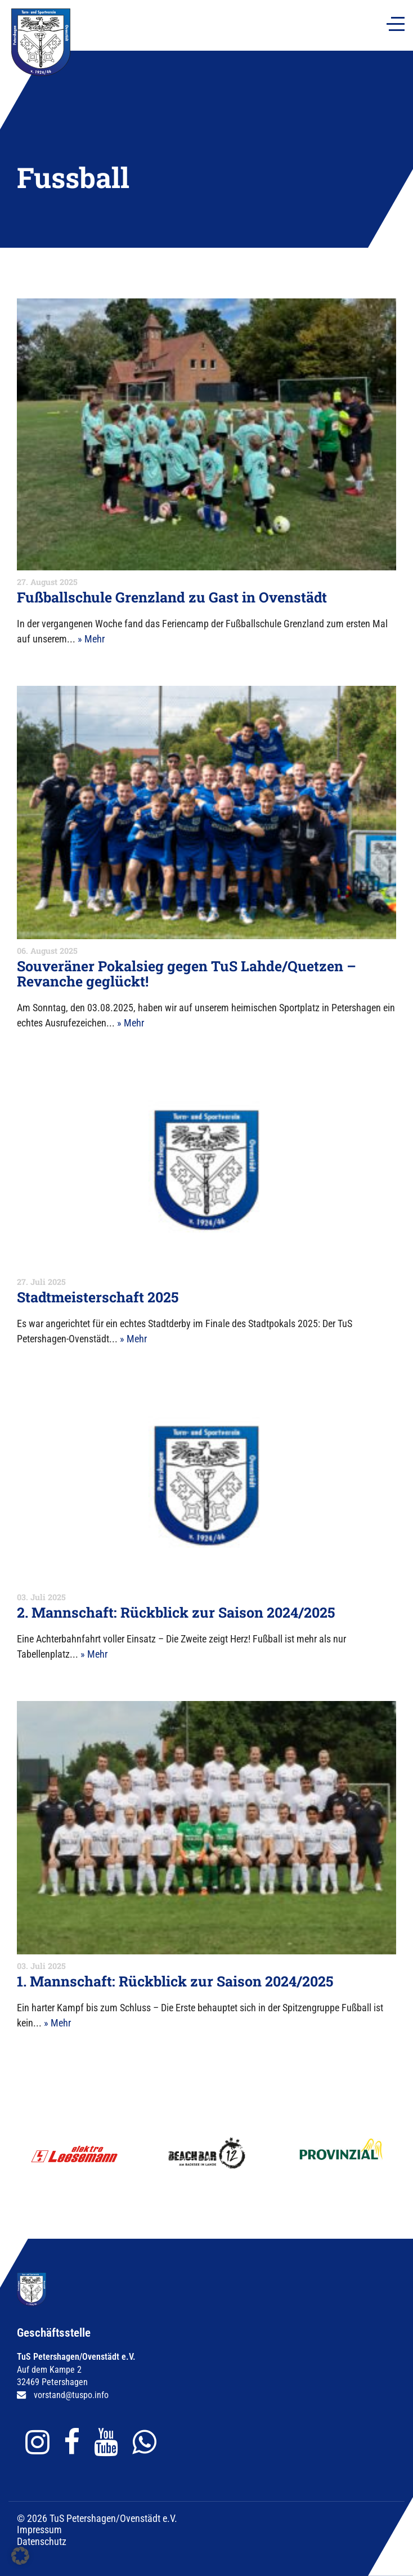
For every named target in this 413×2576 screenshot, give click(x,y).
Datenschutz (41, 2541)
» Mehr (91, 639)
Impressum (39, 2529)
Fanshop (106, 13)
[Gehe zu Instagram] (40, 2442)
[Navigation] (396, 24)
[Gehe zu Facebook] (75, 2442)
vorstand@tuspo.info (71, 2395)
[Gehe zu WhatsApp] (147, 2442)
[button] (20, 2555)
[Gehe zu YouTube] (109, 2442)
